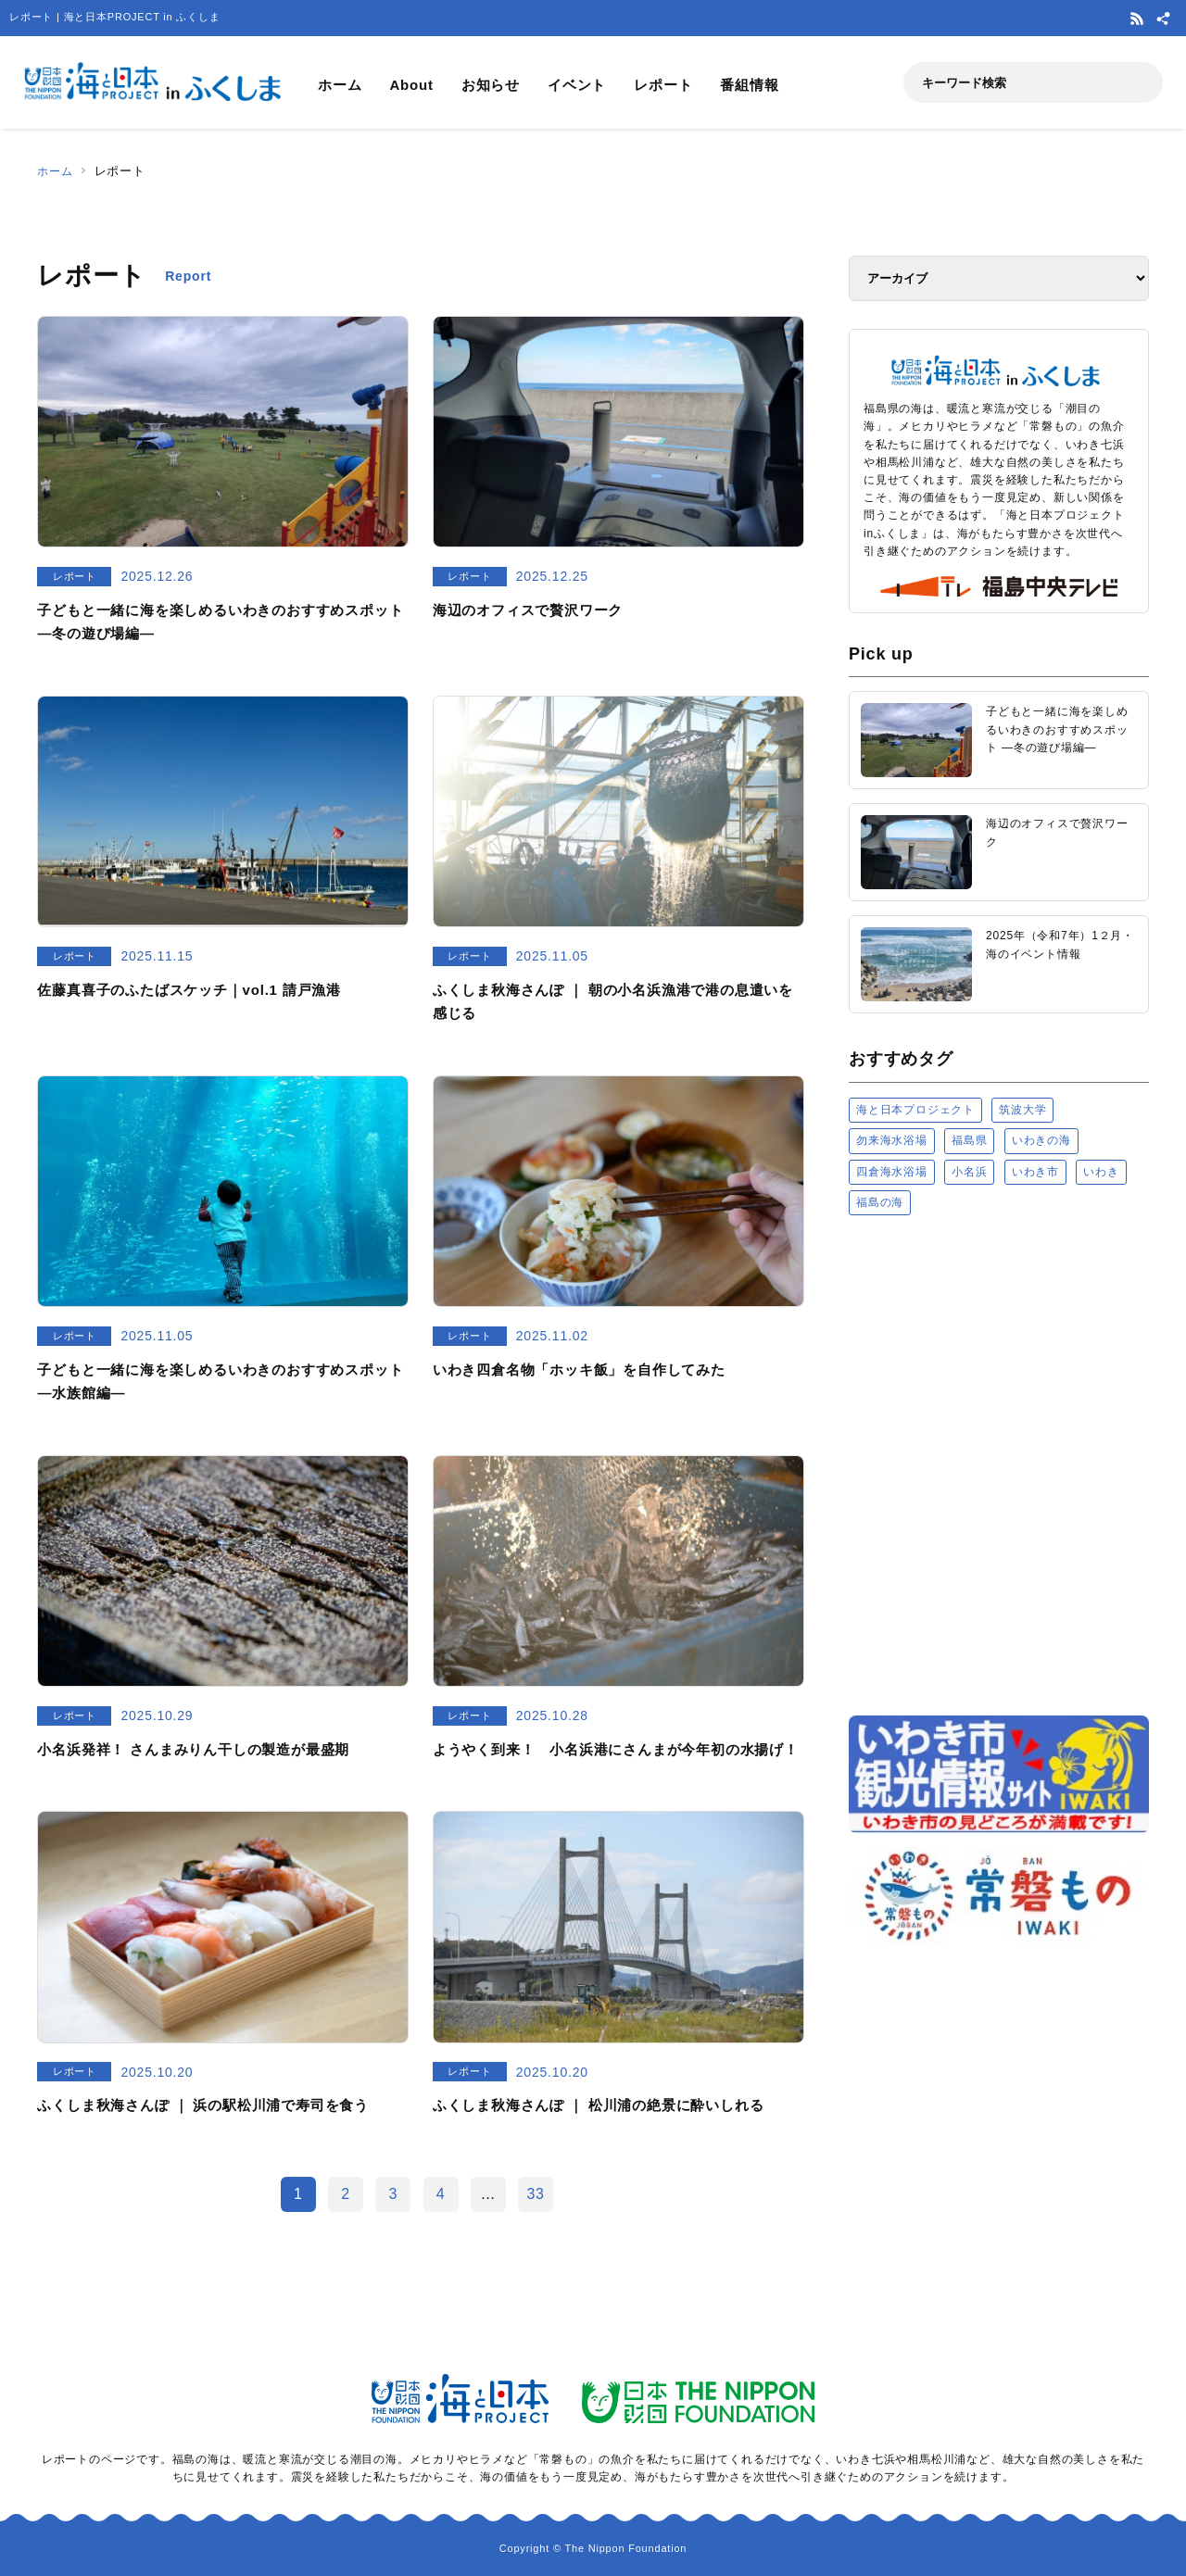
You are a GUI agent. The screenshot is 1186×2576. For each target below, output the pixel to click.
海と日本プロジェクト (915, 1109)
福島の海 (879, 1202)
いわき (1100, 1171)
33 (535, 2194)
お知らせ (490, 85)
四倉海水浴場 (891, 1171)
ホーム (339, 85)
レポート (663, 85)
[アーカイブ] (999, 278)
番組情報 (749, 85)
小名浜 (969, 1171)
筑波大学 (1022, 1109)
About (411, 85)
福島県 (969, 1140)
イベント (577, 85)
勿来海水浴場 (891, 1140)
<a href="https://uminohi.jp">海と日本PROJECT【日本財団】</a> (999, 1464)
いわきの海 (1041, 1140)
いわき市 (1035, 1171)
